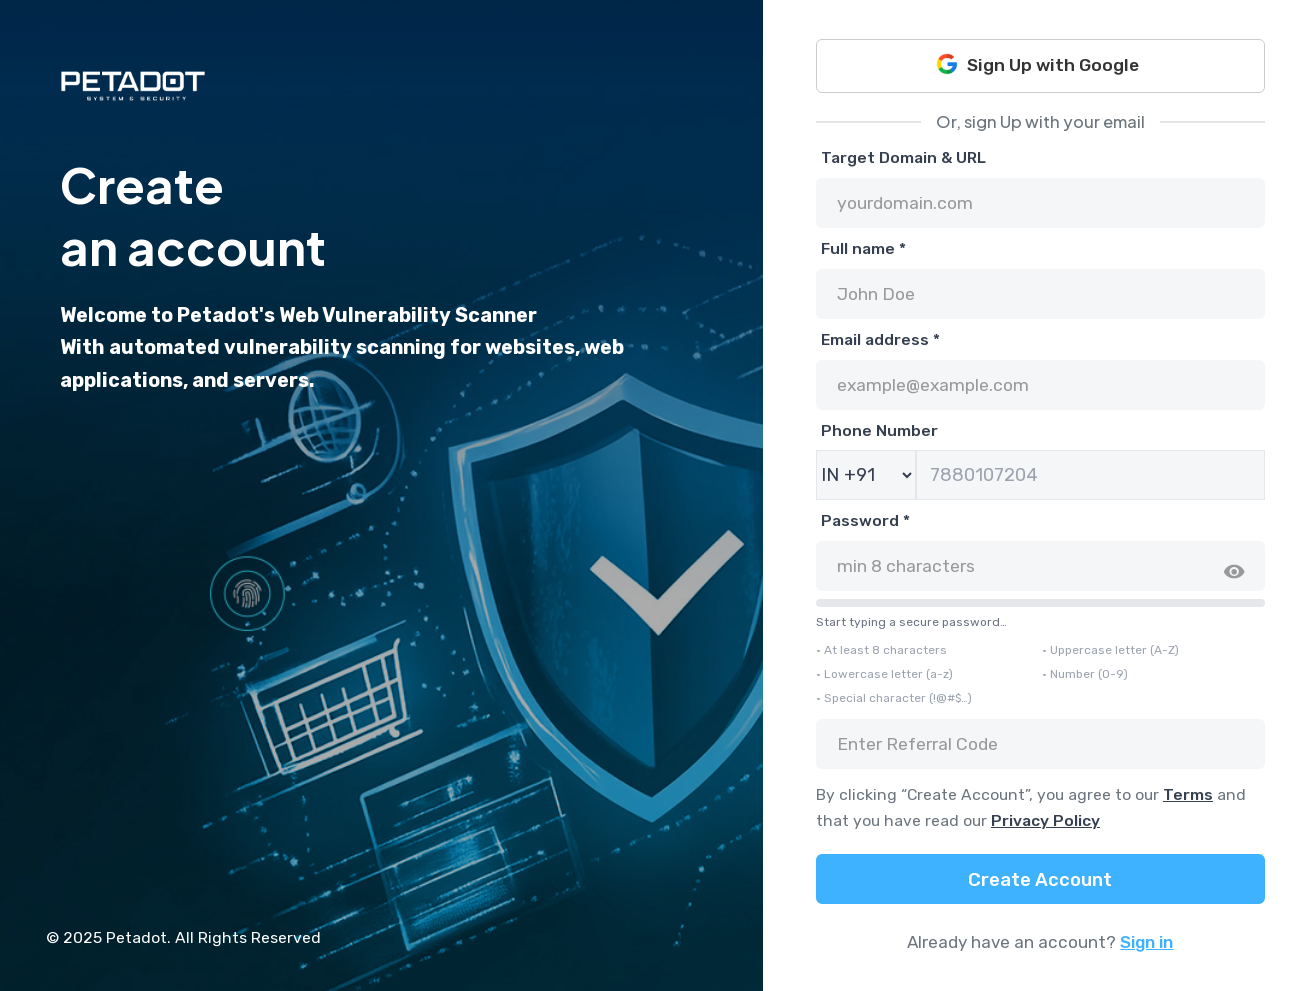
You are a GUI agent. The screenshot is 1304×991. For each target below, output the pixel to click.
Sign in (1146, 942)
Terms (1188, 794)
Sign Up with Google (1037, 64)
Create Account (1040, 880)
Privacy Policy (1045, 820)
